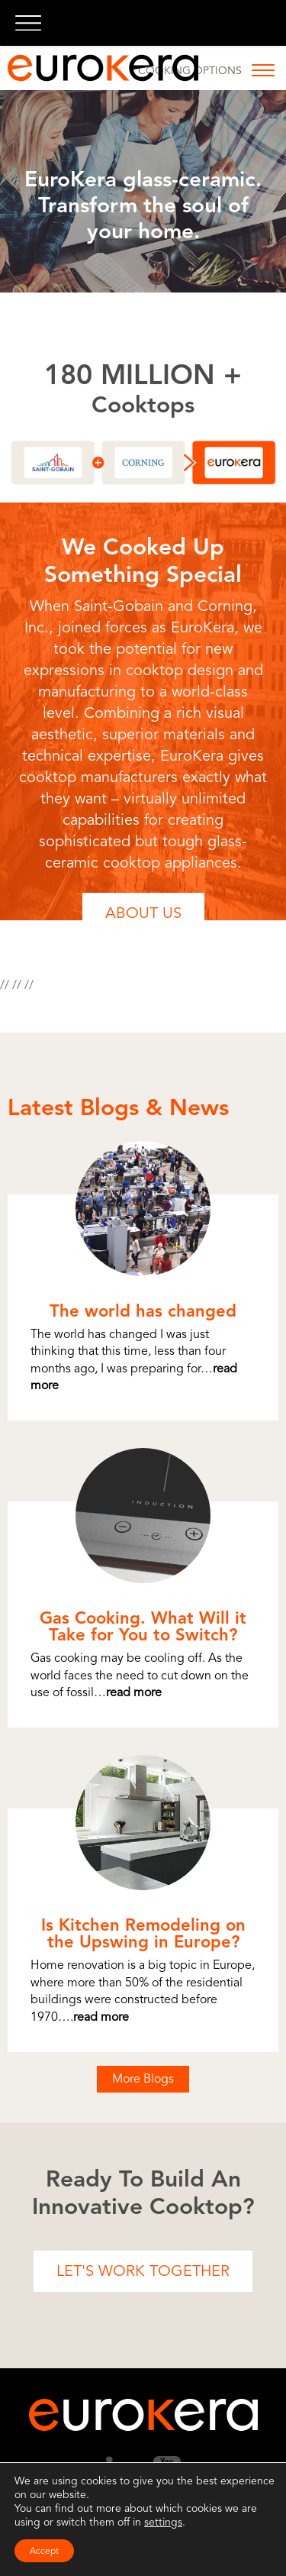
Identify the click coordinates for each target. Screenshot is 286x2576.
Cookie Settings (210, 2544)
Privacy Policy (134, 2544)
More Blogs (143, 2078)
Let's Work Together (143, 2270)
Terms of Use (65, 2544)
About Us (143, 913)
